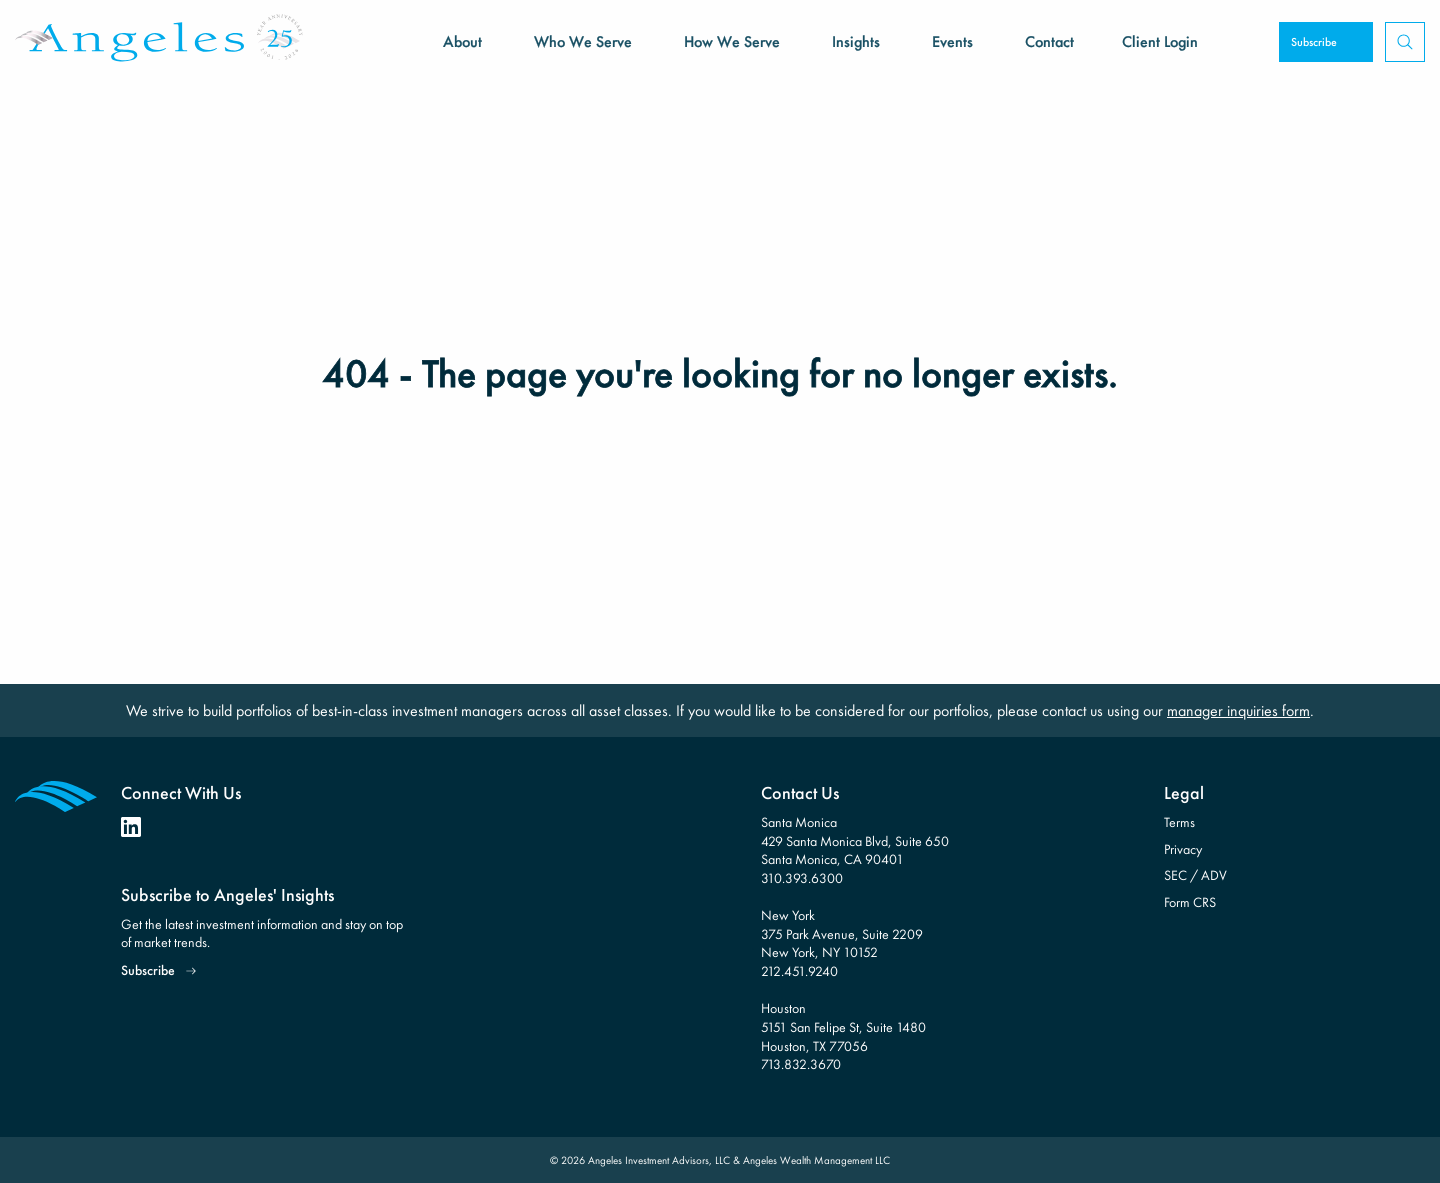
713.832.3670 (801, 1064)
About (462, 41)
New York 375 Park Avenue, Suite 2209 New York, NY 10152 (842, 933)
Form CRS (1190, 902)
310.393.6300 (802, 878)
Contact (1049, 41)
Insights (856, 41)
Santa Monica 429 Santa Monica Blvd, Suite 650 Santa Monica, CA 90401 (855, 840)
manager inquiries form (1238, 710)
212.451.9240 (799, 971)
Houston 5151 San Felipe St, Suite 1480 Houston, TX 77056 (843, 1026)
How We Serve (732, 41)
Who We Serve (583, 41)
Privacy (1183, 849)
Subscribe (1314, 42)
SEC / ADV (1195, 875)
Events (952, 41)
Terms (1179, 822)
